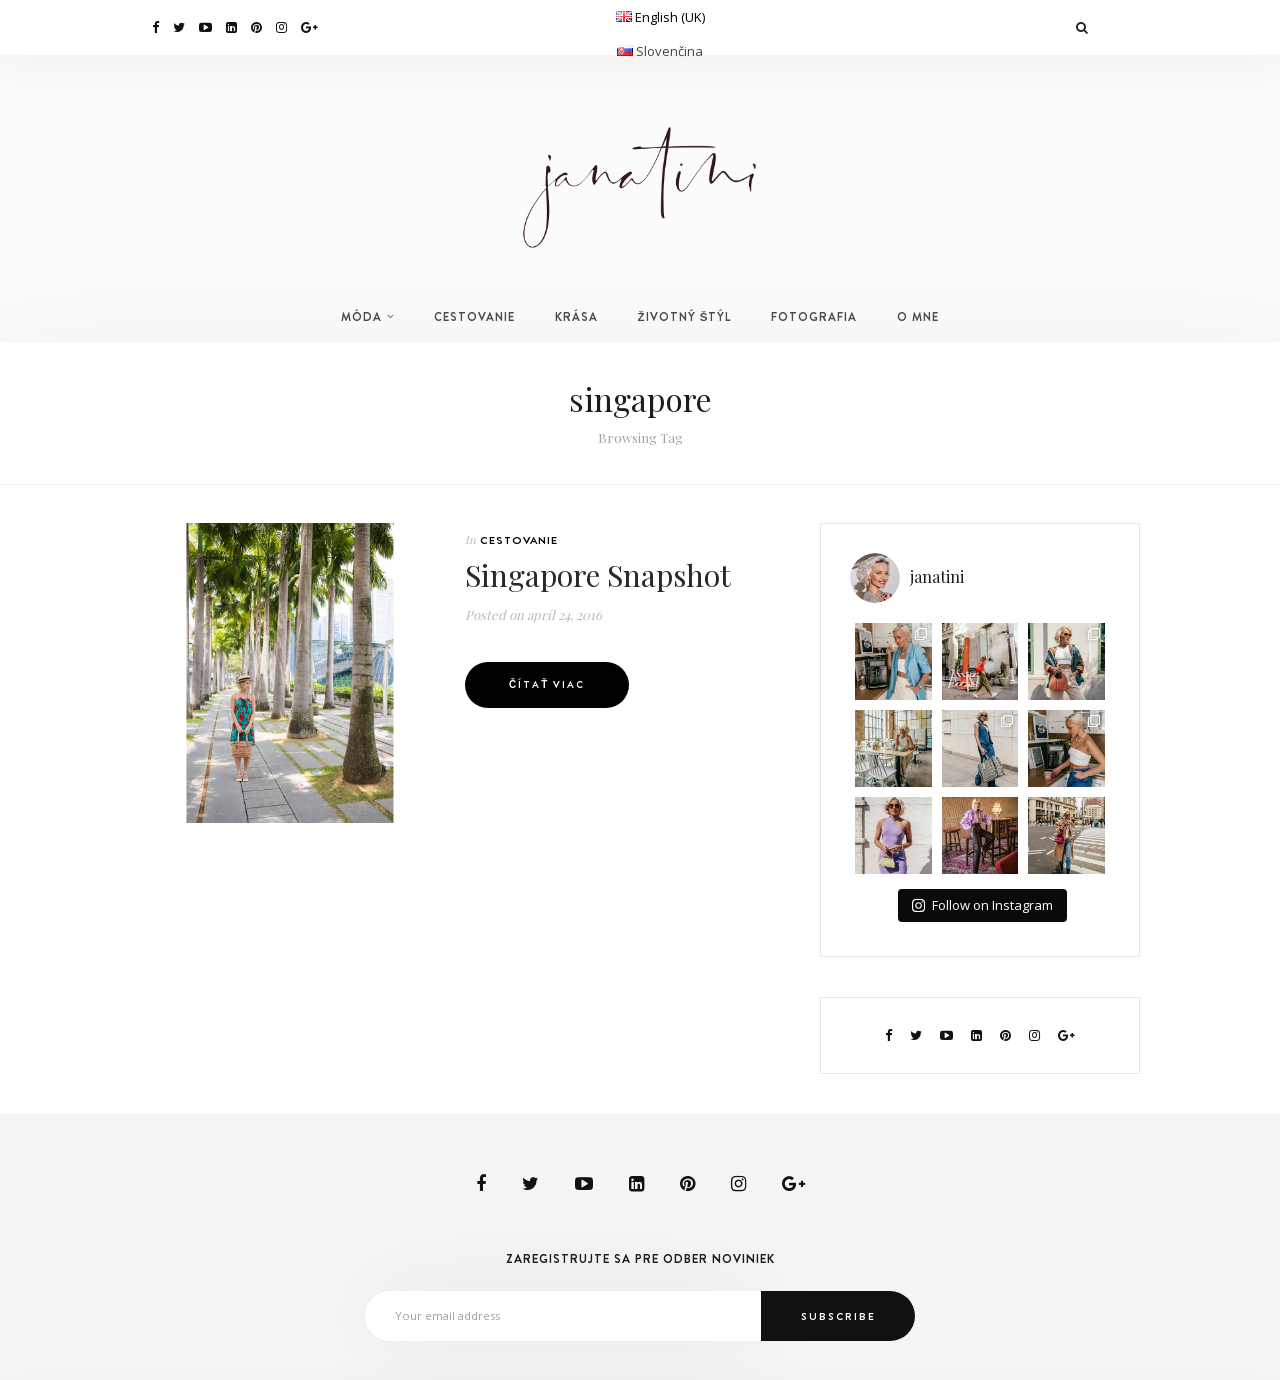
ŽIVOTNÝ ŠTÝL (685, 317)
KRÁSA (576, 317)
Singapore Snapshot (598, 575)
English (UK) (670, 17)
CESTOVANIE (474, 317)
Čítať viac (547, 684)
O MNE (918, 317)
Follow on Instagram (982, 905)
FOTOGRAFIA (814, 317)
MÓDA (361, 317)
